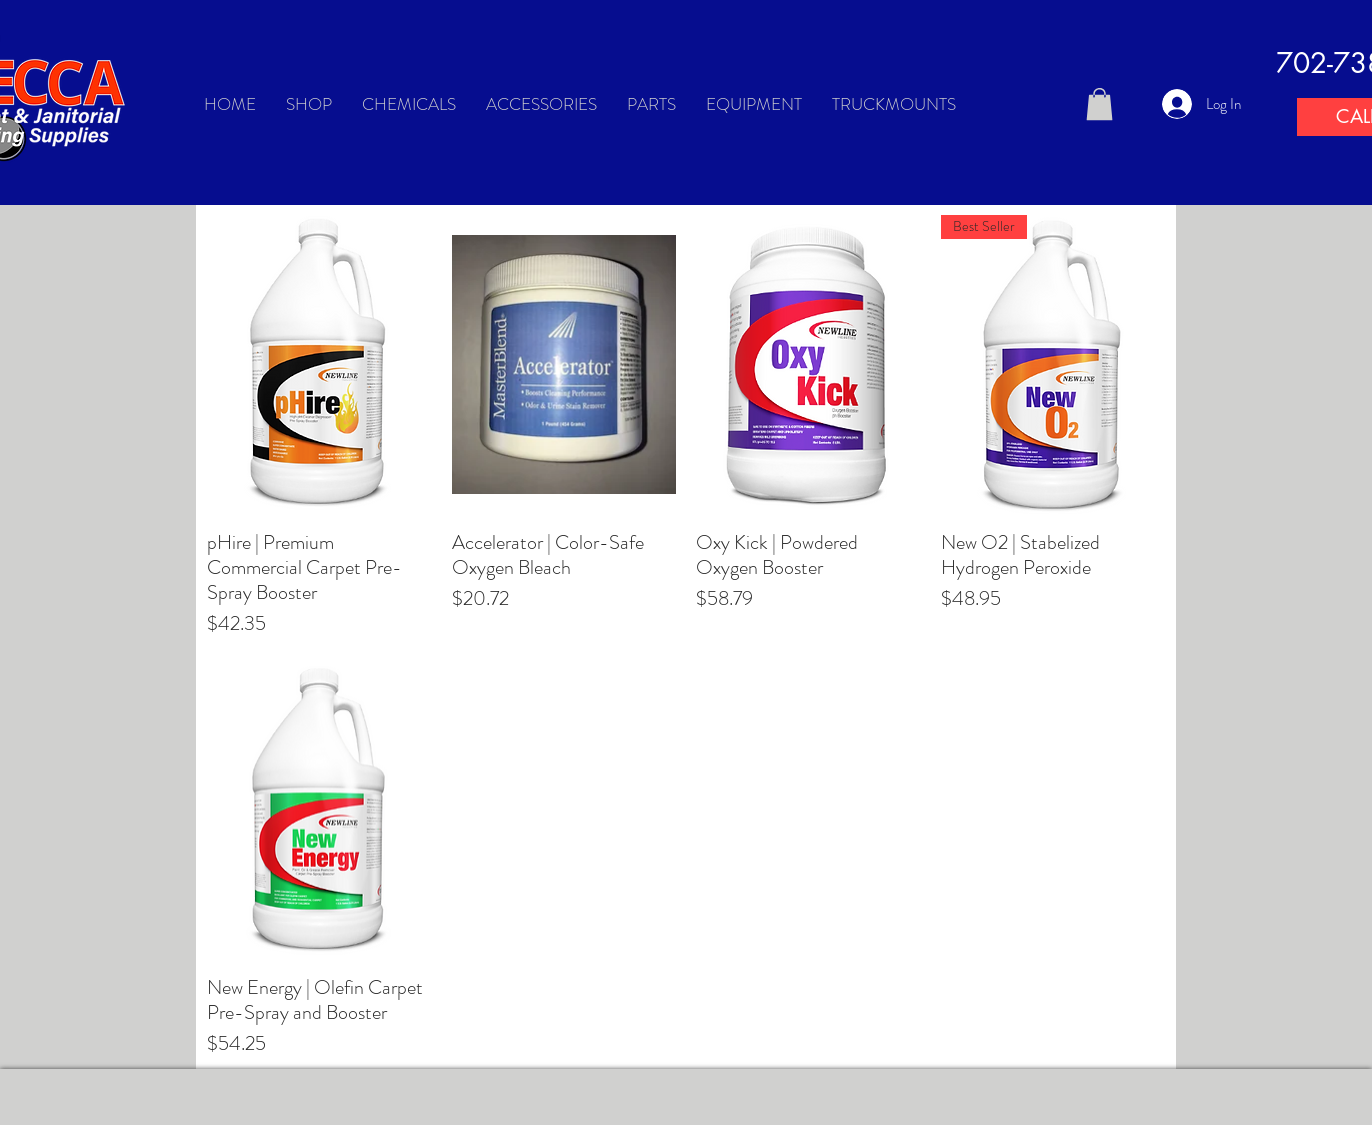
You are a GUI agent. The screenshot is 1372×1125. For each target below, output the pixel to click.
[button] (1099, 104)
